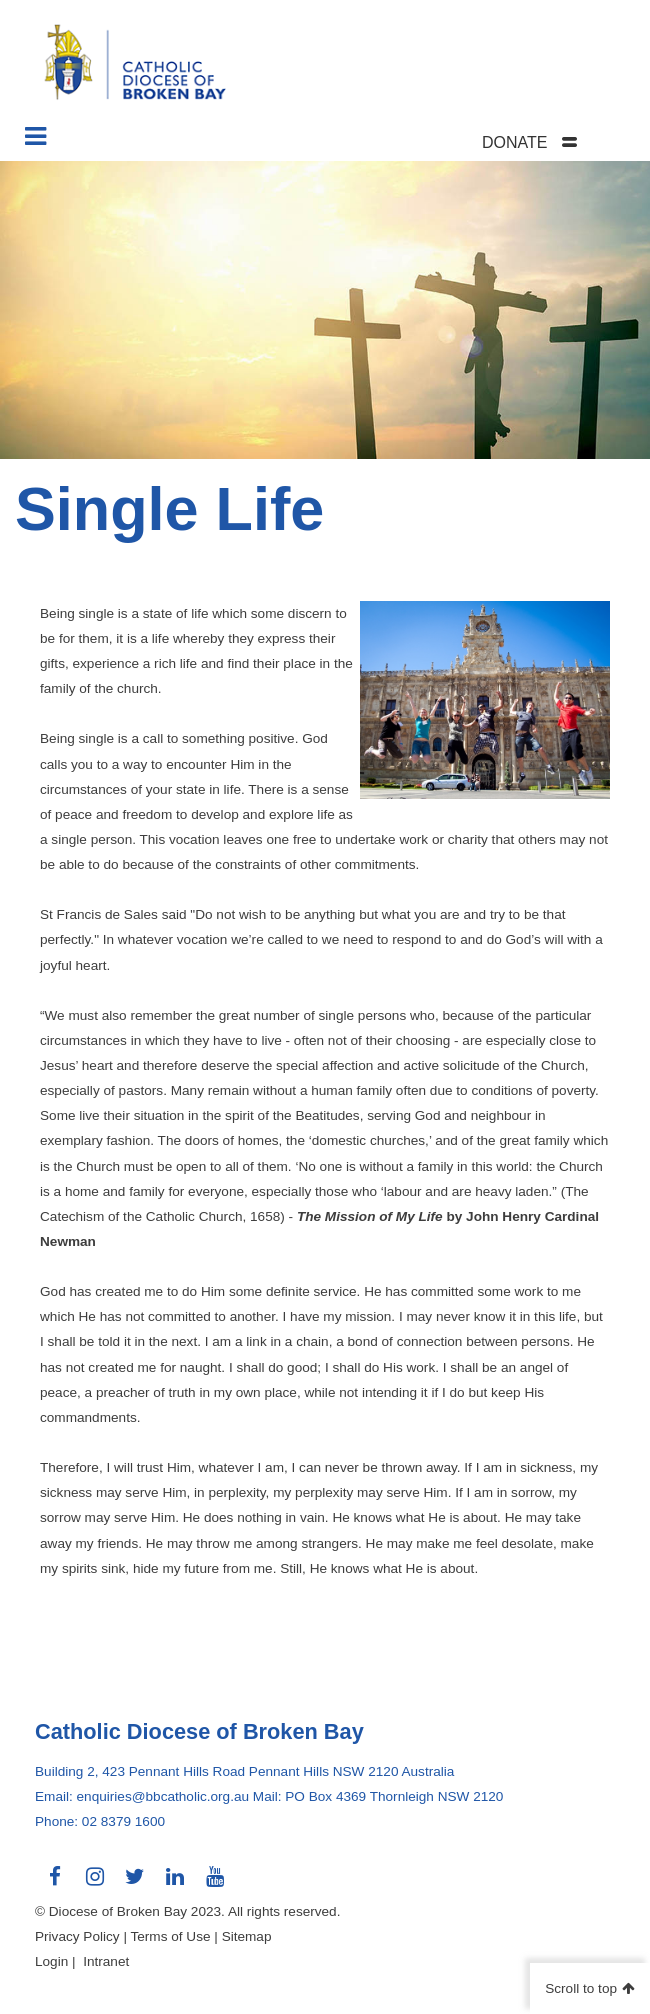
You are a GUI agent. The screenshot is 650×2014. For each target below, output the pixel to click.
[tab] (555, 142)
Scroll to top (581, 1988)
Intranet (106, 1961)
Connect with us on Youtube (215, 1884)
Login (51, 1961)
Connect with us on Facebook (55, 1884)
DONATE (514, 142)
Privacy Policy (77, 1936)
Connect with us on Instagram (95, 1884)
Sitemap (247, 1936)
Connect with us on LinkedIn (175, 1884)
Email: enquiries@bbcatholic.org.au (142, 1796)
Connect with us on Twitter (135, 1884)
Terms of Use (170, 1936)
